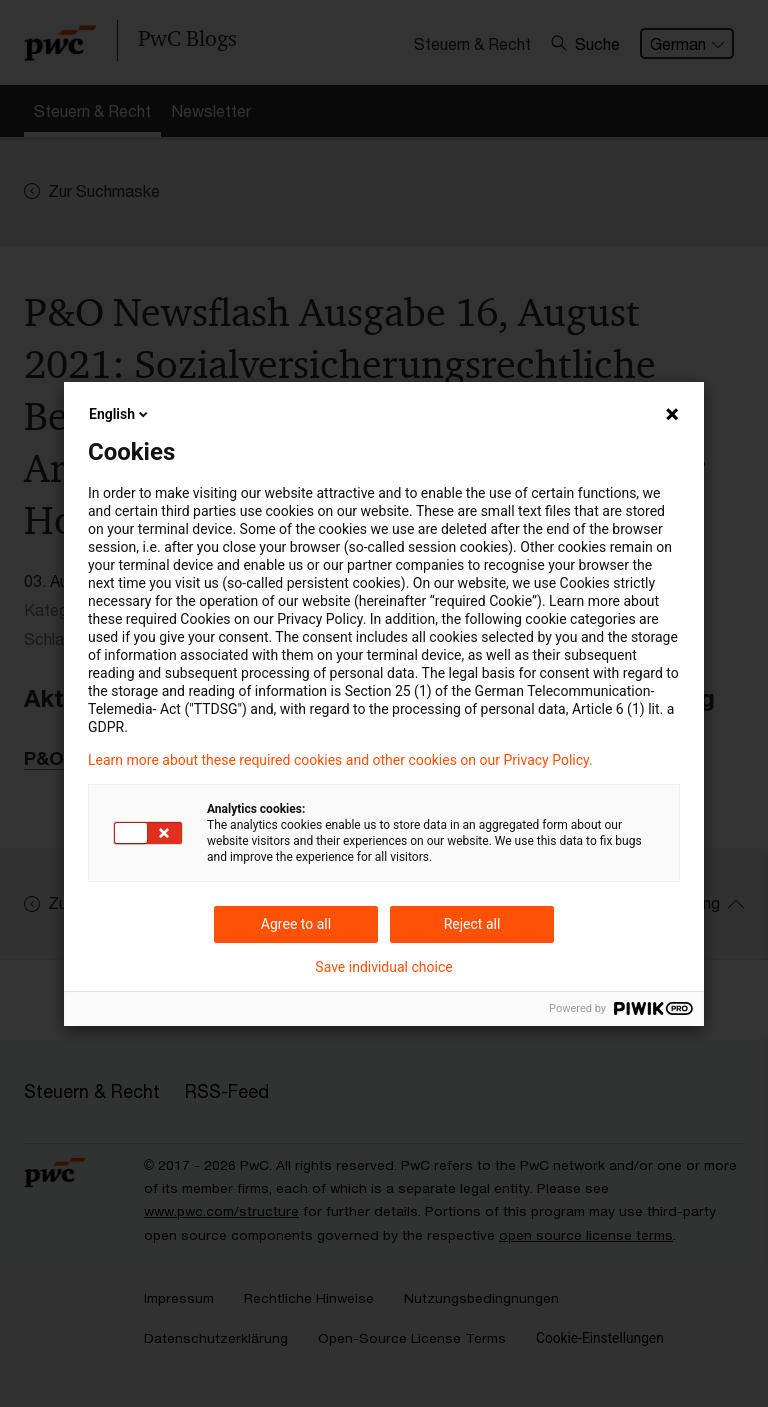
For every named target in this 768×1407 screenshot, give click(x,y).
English (120, 414)
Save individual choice (383, 967)
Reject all (472, 924)
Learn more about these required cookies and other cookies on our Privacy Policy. (340, 760)
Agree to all (296, 924)
